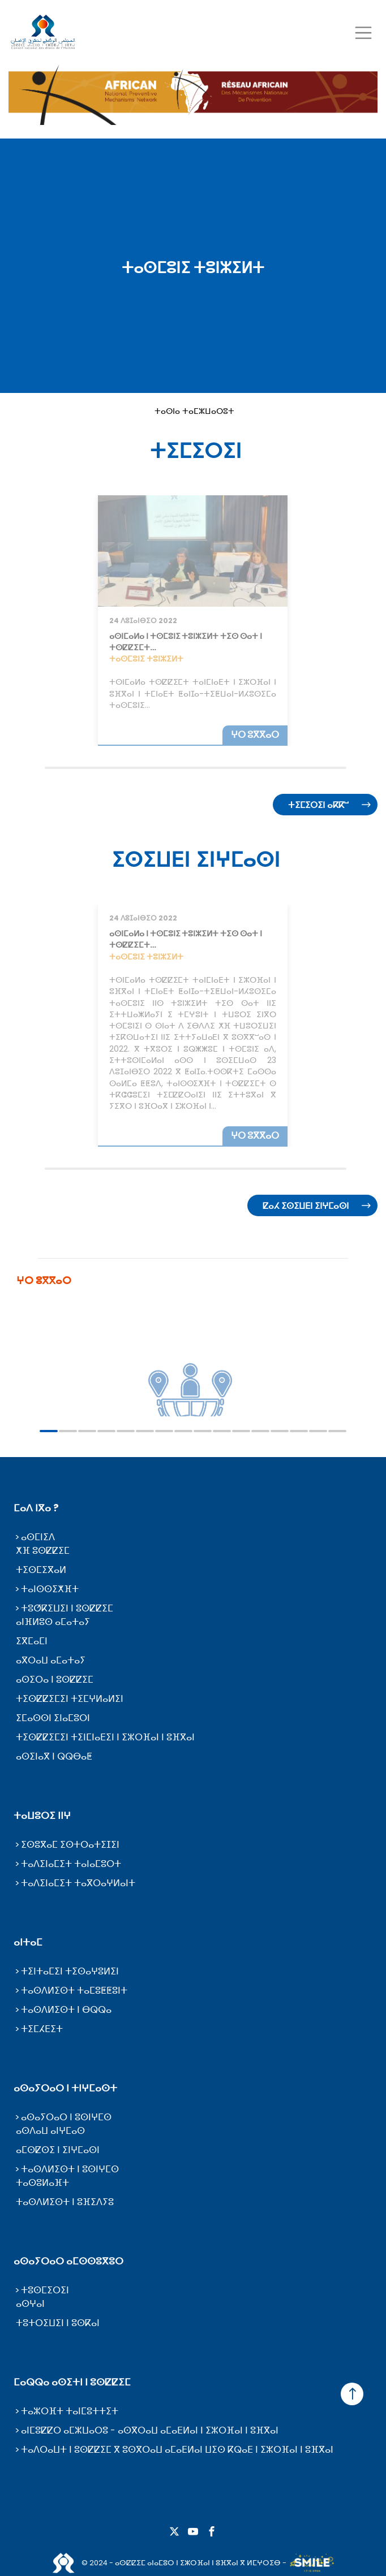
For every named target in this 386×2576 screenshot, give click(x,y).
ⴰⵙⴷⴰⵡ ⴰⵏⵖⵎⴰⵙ (50, 2130)
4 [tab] (106, 1431)
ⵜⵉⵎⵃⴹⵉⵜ (42, 2028)
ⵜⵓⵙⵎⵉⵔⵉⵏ (45, 2290)
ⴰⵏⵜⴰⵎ (28, 1942)
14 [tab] (299, 1431)
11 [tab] (241, 1431)
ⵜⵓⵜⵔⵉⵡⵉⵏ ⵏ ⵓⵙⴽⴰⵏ (58, 2322)
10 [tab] (222, 1431)
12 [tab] (260, 1431)
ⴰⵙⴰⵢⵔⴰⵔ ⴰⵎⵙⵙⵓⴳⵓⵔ (68, 2261)
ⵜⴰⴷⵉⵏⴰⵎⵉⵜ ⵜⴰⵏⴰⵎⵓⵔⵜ (71, 1863)
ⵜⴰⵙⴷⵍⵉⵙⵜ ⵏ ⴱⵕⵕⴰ (66, 2009)
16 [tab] (337, 1431)
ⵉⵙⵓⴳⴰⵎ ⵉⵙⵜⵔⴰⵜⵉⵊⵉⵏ (70, 1844)
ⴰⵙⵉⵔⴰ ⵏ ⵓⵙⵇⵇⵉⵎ (54, 1679)
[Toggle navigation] (363, 32)
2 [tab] (68, 1431)
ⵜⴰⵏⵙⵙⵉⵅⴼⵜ (50, 1589)
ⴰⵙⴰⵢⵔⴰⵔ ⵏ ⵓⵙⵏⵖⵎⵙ (66, 2117)
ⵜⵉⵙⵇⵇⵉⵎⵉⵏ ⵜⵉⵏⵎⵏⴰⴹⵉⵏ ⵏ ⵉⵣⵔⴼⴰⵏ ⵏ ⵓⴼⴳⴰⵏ (105, 1737)
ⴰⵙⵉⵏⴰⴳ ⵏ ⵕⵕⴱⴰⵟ (54, 1756)
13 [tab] (280, 1431)
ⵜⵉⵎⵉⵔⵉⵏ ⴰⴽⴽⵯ (318, 805)
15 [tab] (318, 1431)
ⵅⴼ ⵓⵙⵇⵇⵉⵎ (43, 1550)
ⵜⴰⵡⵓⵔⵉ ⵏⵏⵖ (42, 1815)
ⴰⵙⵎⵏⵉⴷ (38, 1537)
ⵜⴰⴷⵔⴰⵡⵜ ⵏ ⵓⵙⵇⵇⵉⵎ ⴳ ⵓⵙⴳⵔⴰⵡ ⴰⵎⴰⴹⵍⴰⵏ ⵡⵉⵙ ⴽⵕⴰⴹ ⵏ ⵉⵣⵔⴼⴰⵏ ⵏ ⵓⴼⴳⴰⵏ (177, 2449)
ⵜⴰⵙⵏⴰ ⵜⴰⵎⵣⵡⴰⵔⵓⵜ (194, 411)
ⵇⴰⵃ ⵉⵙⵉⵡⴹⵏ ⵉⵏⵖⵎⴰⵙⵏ (306, 1206)
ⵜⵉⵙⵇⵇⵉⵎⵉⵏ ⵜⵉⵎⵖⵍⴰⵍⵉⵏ (69, 1698)
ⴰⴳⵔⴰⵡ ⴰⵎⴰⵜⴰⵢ (50, 1660)
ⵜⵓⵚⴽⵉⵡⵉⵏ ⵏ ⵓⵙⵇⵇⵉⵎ (67, 1608)
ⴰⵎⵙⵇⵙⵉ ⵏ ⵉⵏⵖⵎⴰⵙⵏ (58, 2149)
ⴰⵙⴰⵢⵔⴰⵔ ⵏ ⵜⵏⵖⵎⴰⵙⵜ (65, 2088)
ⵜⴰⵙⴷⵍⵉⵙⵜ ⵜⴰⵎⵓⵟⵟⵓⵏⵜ (74, 1990)
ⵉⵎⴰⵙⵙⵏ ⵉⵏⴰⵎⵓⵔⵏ (53, 1717)
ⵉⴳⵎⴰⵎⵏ (32, 1641)
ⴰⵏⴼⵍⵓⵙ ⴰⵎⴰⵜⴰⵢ (53, 1621)
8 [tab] (183, 1431)
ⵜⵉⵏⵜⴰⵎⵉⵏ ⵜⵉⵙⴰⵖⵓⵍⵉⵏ (70, 1971)
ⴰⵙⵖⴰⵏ (30, 2303)
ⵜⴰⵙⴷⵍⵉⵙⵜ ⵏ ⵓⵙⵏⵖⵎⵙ (70, 2169)
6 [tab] (145, 1431)
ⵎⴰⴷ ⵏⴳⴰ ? (36, 1508)
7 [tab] (164, 1431)
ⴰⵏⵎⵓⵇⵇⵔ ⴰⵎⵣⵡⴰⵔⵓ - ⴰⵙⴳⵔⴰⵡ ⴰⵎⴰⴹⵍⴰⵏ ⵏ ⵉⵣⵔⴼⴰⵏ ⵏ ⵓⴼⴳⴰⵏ (149, 2430)
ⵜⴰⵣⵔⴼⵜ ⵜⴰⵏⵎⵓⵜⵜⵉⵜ (69, 2411)
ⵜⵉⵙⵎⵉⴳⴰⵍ (41, 1569)
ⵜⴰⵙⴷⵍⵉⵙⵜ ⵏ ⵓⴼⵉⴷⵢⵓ (65, 2201)
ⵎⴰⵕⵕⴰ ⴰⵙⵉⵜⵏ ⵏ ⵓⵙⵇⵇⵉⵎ (72, 2382)
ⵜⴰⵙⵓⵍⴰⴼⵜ (42, 2182)
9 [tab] (203, 1431)
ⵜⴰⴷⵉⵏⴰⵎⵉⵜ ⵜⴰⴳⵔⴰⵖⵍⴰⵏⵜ (78, 1883)
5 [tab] (126, 1431)
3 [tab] (87, 1431)
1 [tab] (49, 1431)
